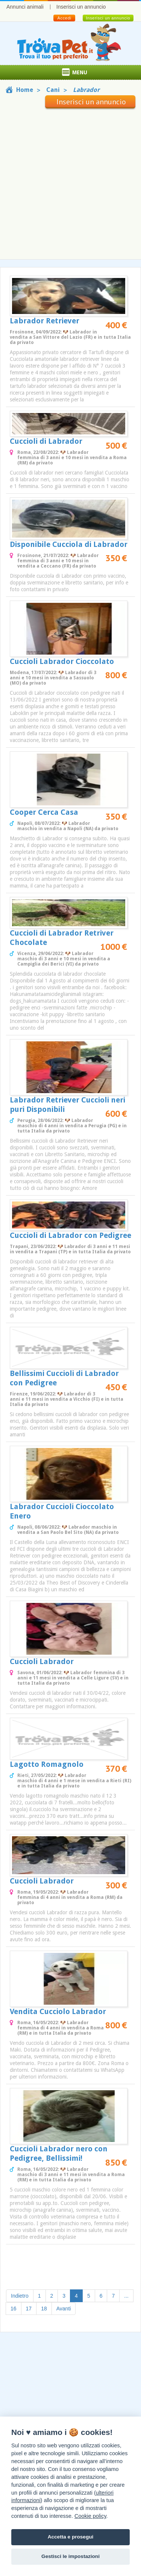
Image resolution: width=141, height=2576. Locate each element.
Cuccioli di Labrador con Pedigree (70, 1235)
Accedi (64, 18)
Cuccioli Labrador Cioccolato (62, 661)
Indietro (20, 2296)
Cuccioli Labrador (42, 1661)
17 (29, 2309)
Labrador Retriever (44, 320)
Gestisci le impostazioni (70, 2556)
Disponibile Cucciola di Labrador (68, 544)
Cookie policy (90, 2516)
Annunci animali (25, 7)
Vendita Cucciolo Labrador (58, 2011)
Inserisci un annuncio (81, 7)
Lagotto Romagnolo (46, 1764)
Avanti (63, 2309)
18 (44, 2309)
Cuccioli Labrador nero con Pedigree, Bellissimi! (59, 2153)
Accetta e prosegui (71, 2537)
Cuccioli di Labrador (46, 441)
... (126, 2296)
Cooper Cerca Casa (44, 812)
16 (14, 2309)
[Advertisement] (70, 182)
